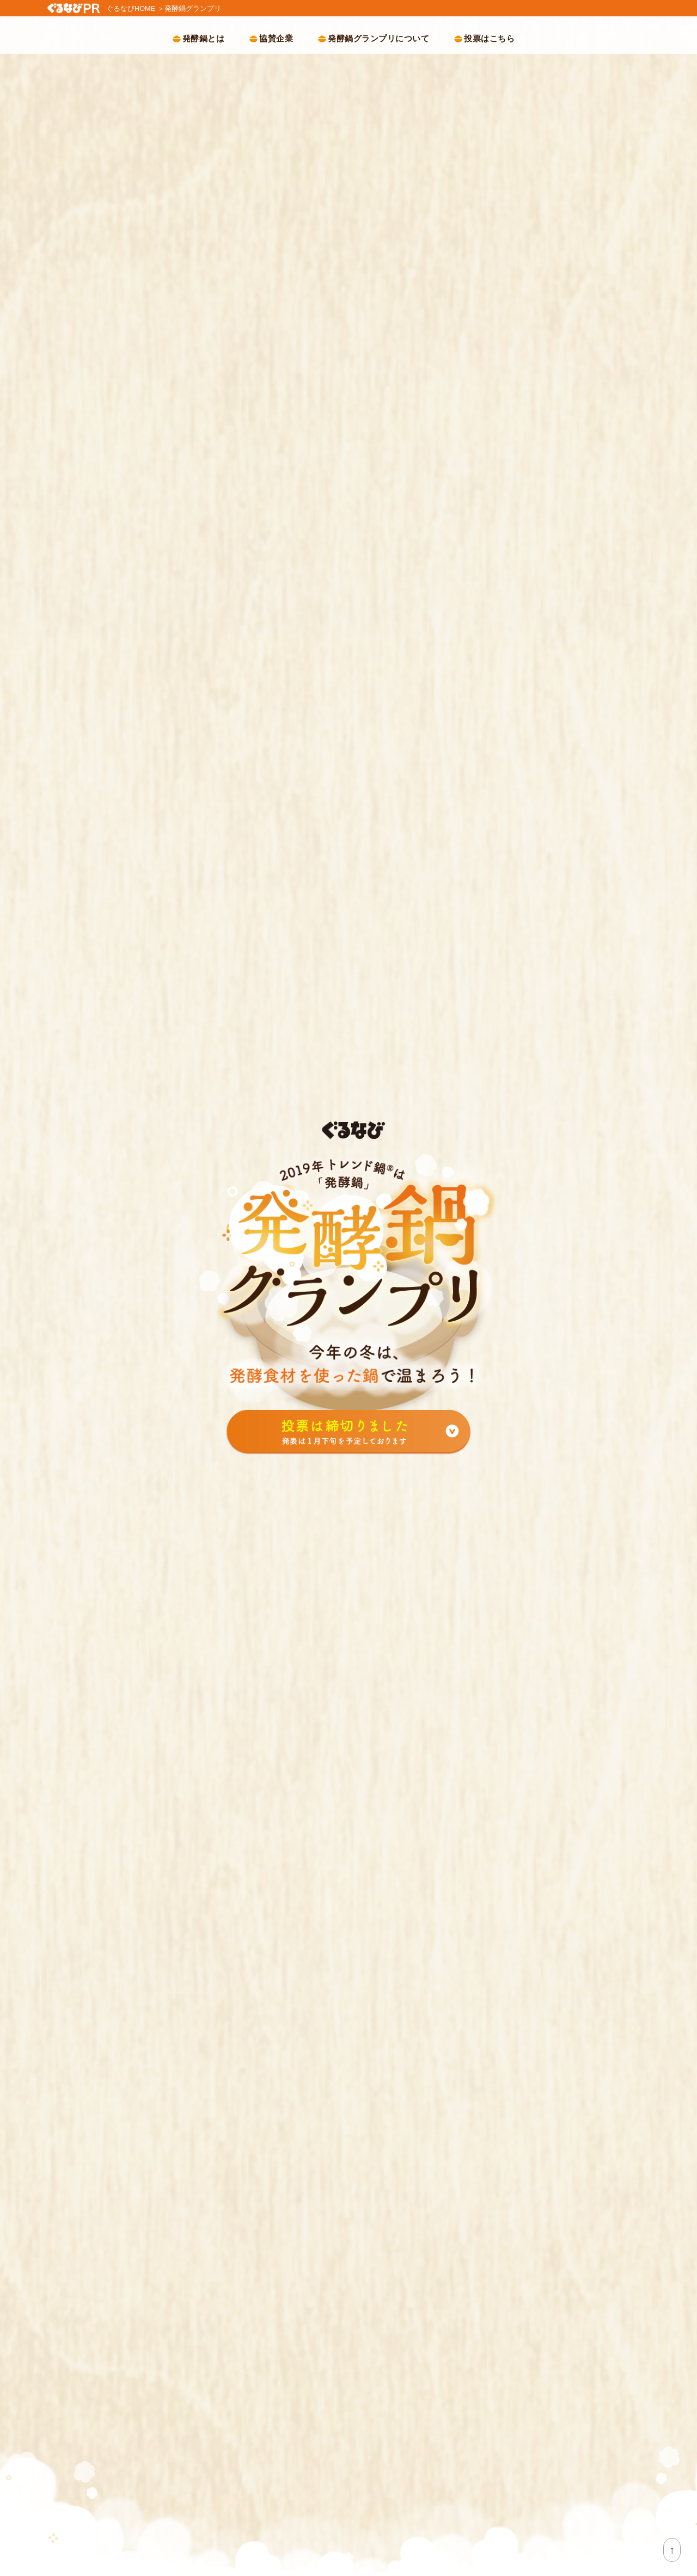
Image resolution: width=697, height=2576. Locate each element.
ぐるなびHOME (131, 8)
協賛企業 (276, 38)
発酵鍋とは (203, 38)
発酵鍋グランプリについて (378, 38)
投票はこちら (489, 38)
